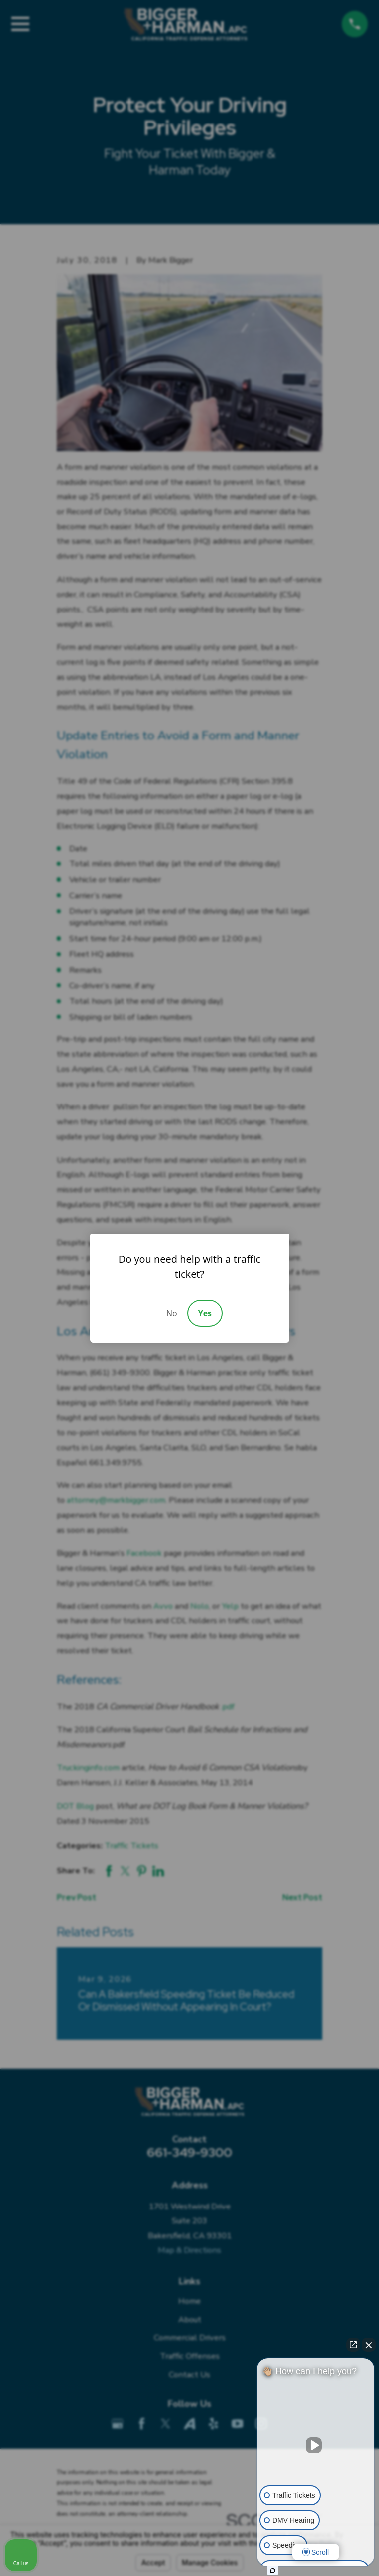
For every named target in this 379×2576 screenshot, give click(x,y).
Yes (205, 1313)
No (171, 1313)
